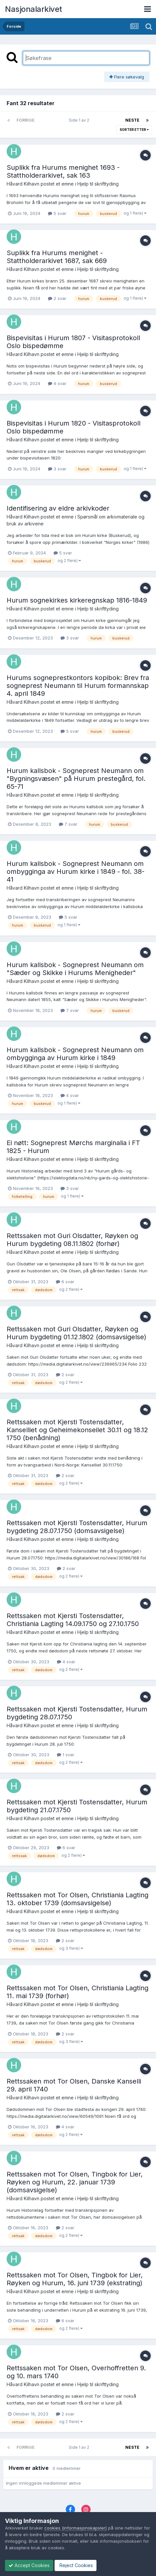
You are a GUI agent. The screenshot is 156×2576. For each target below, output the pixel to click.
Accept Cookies (29, 2565)
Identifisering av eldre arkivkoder (58, 508)
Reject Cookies (75, 2565)
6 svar (65, 1281)
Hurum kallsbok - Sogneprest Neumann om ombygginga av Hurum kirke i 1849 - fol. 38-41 (75, 871)
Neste (132, 120)
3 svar (57, 468)
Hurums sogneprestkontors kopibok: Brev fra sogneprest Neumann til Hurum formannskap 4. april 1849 (78, 685)
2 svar (57, 298)
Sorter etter (134, 130)
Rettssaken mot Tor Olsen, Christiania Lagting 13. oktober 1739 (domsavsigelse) (77, 1899)
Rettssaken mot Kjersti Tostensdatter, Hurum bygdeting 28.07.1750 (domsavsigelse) (77, 1527)
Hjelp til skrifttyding (98, 184)
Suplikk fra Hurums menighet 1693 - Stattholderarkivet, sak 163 (63, 171)
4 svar (57, 383)
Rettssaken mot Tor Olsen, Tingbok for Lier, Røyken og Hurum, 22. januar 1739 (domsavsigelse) (75, 2182)
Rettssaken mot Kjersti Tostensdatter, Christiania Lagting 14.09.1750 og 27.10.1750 (73, 1620)
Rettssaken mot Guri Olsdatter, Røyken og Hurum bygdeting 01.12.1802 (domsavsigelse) (76, 1333)
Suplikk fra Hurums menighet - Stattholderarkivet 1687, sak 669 (57, 257)
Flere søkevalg (126, 76)
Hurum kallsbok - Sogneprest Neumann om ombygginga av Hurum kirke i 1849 (75, 1054)
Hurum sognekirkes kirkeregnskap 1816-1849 (77, 600)
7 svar (68, 824)
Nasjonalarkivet (33, 9)
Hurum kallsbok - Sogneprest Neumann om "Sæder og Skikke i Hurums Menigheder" (75, 969)
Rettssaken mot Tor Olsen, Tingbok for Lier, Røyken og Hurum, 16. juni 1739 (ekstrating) (75, 2279)
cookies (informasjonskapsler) (75, 2528)
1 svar (65, 1754)
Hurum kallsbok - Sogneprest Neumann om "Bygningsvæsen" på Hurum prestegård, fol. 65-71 (76, 778)
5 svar (57, 213)
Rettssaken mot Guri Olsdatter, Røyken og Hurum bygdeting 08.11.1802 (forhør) (72, 1240)
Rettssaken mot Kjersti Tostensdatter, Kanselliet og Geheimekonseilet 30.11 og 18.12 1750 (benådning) (77, 1430)
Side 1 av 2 (80, 120)
